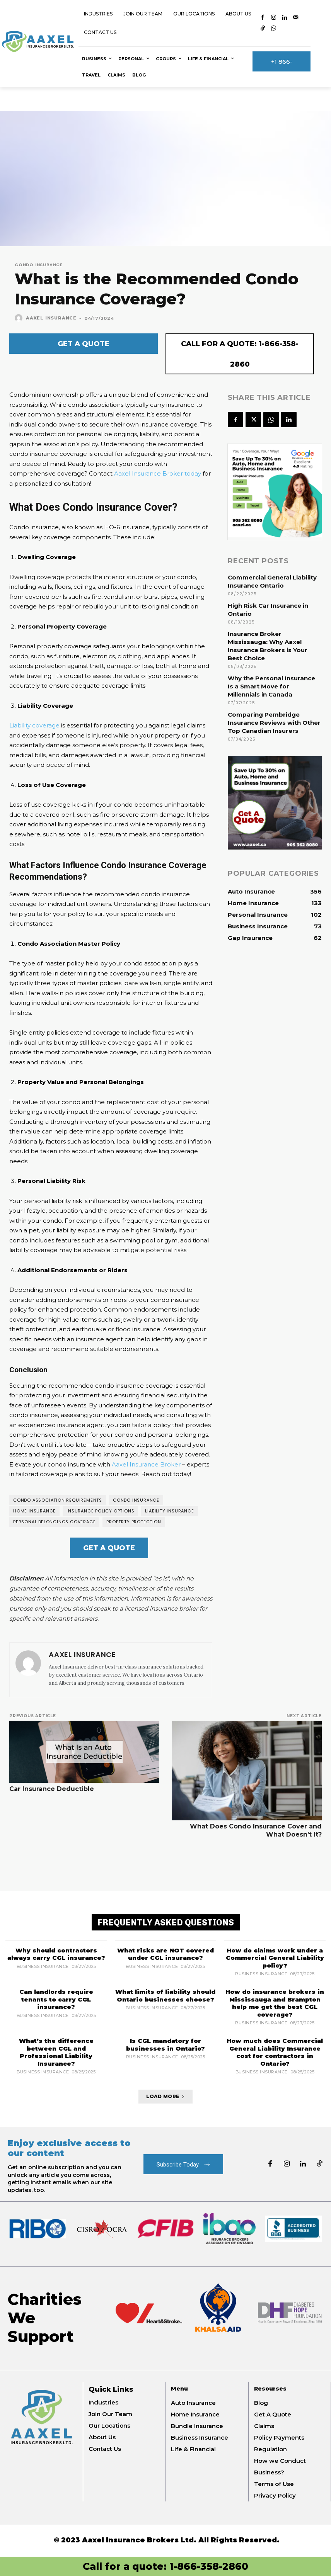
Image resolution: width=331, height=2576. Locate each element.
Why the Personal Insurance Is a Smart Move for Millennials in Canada (271, 686)
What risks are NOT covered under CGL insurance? (165, 1954)
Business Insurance (43, 1966)
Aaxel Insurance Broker (146, 1464)
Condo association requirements (57, 1500)
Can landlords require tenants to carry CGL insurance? (56, 1999)
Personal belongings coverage (54, 1522)
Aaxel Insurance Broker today (157, 473)
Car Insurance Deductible (51, 1789)
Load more (165, 2096)
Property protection (133, 1522)
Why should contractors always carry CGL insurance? (56, 1954)
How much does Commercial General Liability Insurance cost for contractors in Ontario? (275, 2052)
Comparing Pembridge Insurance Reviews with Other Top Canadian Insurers (274, 722)
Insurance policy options (100, 1511)
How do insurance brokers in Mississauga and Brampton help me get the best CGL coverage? (274, 2003)
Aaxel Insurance (51, 318)
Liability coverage (34, 725)
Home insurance (34, 1511)
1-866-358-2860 (208, 2566)
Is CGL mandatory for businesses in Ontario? (165, 2044)
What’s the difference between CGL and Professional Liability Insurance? (56, 2052)
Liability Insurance (169, 1511)
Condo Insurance (39, 265)
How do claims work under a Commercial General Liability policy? (275, 1958)
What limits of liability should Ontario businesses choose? (165, 1995)
